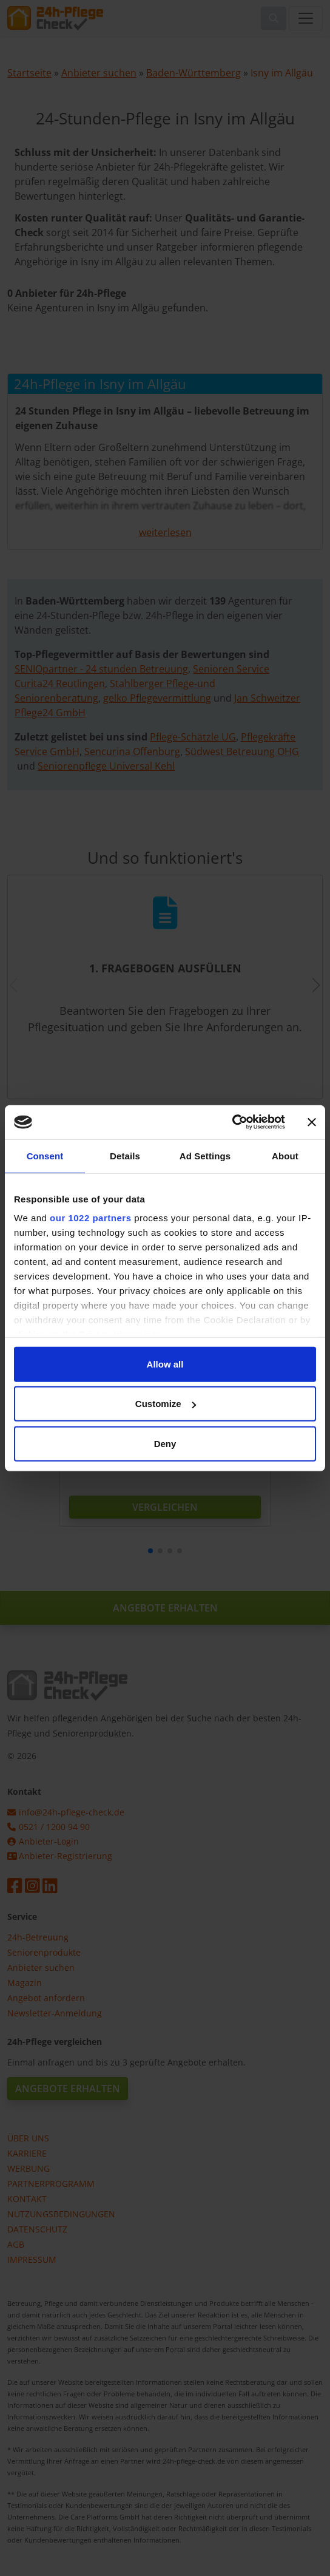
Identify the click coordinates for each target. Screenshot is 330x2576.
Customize (165, 1403)
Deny (165, 1443)
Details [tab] (125, 1155)
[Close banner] (312, 1122)
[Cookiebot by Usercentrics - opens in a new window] (232, 1122)
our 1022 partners (90, 1218)
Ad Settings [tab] (205, 1155)
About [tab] (285, 1155)
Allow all (165, 1363)
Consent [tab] (45, 1155)
